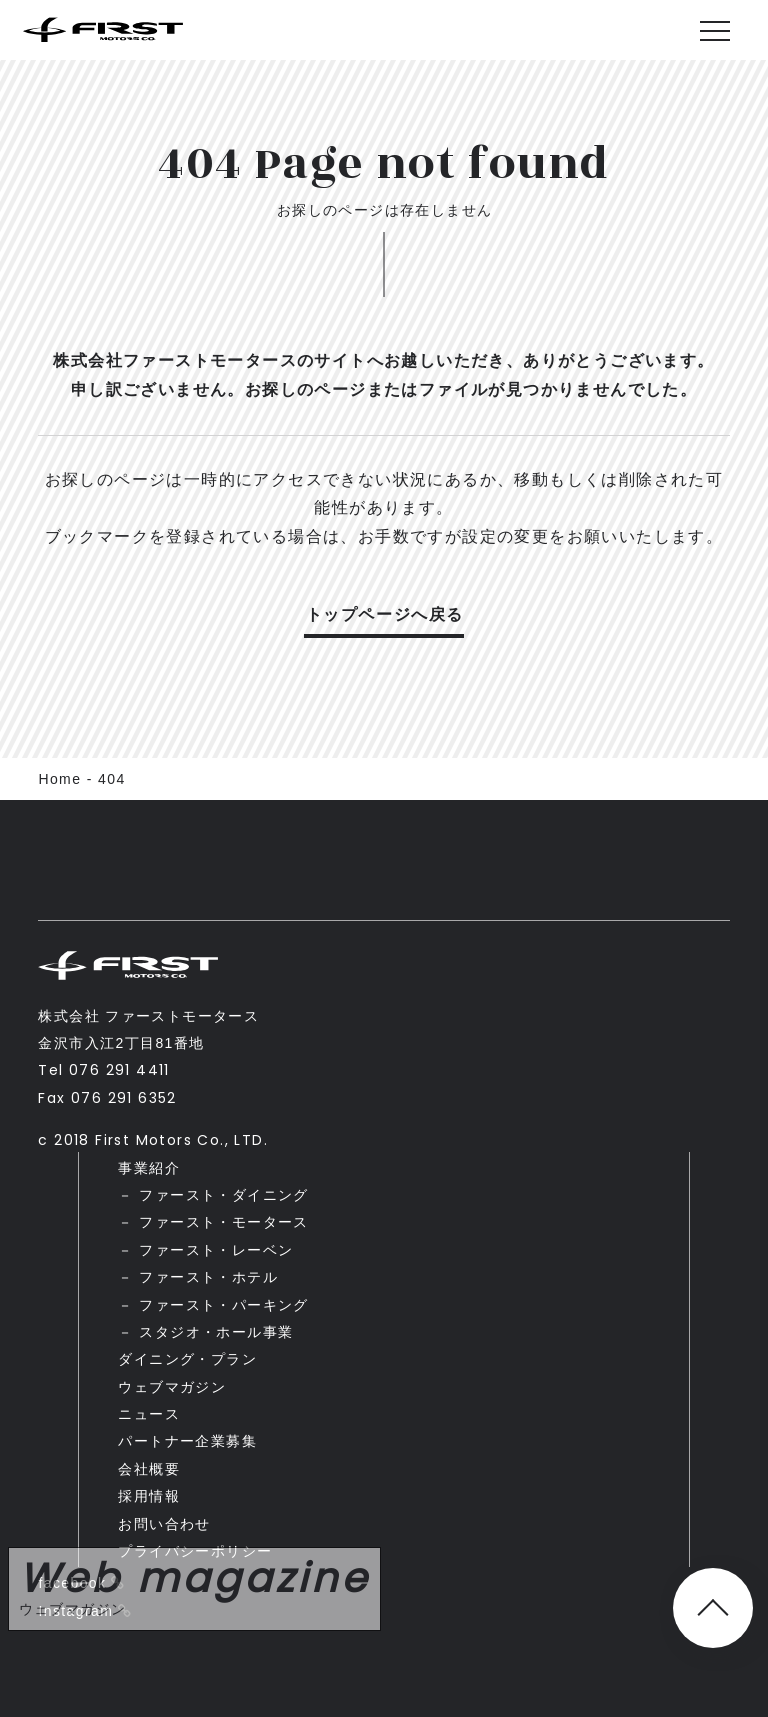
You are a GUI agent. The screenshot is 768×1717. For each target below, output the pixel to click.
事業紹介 (149, 1168)
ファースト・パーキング (223, 1305)
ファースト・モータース (223, 1222)
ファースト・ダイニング (223, 1195)
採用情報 (149, 1496)
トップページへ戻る (385, 614)
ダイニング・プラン (187, 1359)
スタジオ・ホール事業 (216, 1332)
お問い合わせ (164, 1524)
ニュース (149, 1414)
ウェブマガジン (172, 1387)
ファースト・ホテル (208, 1277)
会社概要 (149, 1469)
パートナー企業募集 (187, 1441)
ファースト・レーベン (216, 1250)
